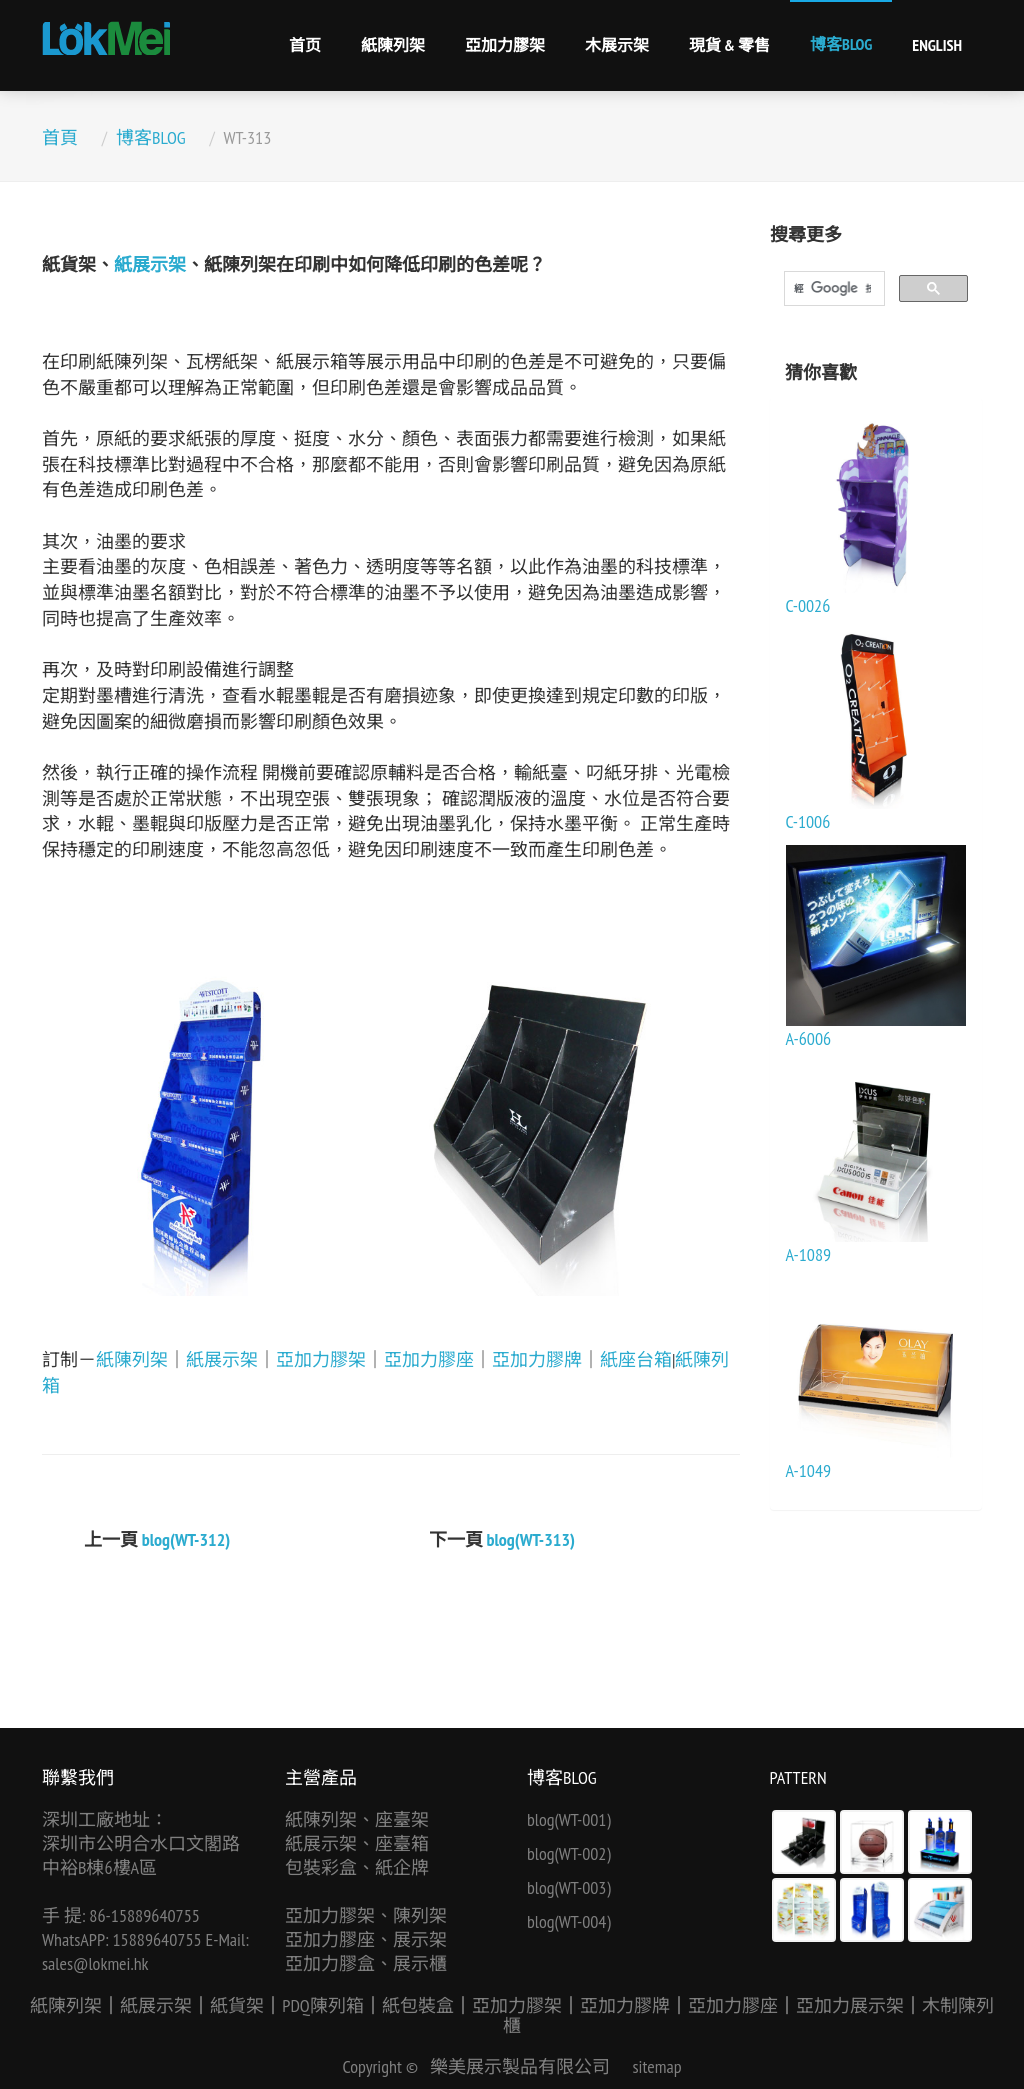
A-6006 (809, 1038)
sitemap (657, 2066)
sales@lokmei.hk (95, 1963)
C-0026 (808, 605)
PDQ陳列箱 (322, 2005)
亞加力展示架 (850, 2005)
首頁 (60, 137)
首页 (305, 45)
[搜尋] (833, 288)
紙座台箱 (636, 1359)
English (937, 45)
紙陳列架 (393, 45)
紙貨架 (237, 2005)
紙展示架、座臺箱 (357, 1843)
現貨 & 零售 (729, 45)
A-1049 (809, 1470)
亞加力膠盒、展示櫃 (366, 1963)
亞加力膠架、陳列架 (366, 1915)
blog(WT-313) (530, 1539)
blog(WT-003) (569, 1887)
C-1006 (808, 821)
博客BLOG (841, 44)
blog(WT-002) (569, 1853)
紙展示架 (150, 264)
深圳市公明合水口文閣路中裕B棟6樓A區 (141, 1855)
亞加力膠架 (505, 45)
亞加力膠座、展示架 (366, 1939)
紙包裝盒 (418, 2005)
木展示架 (617, 45)
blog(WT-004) (569, 1921)
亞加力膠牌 (537, 1359)
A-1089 (809, 1254)
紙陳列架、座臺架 (357, 1819)
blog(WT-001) (569, 1819)
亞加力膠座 (429, 1359)
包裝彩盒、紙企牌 (357, 1867)
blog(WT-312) (186, 1539)
